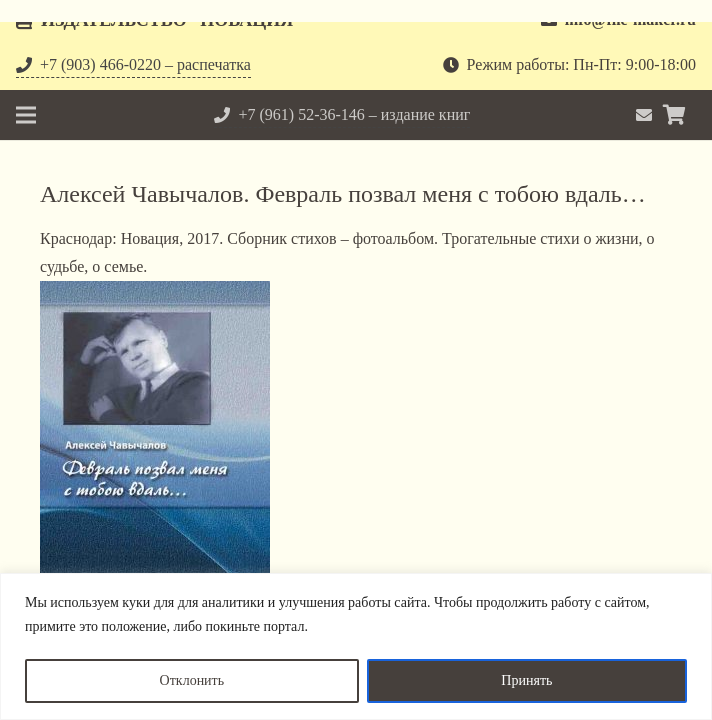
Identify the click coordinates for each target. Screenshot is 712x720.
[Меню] (26, 115)
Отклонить (192, 680)
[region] (356, 646)
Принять (526, 680)
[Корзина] (674, 115)
